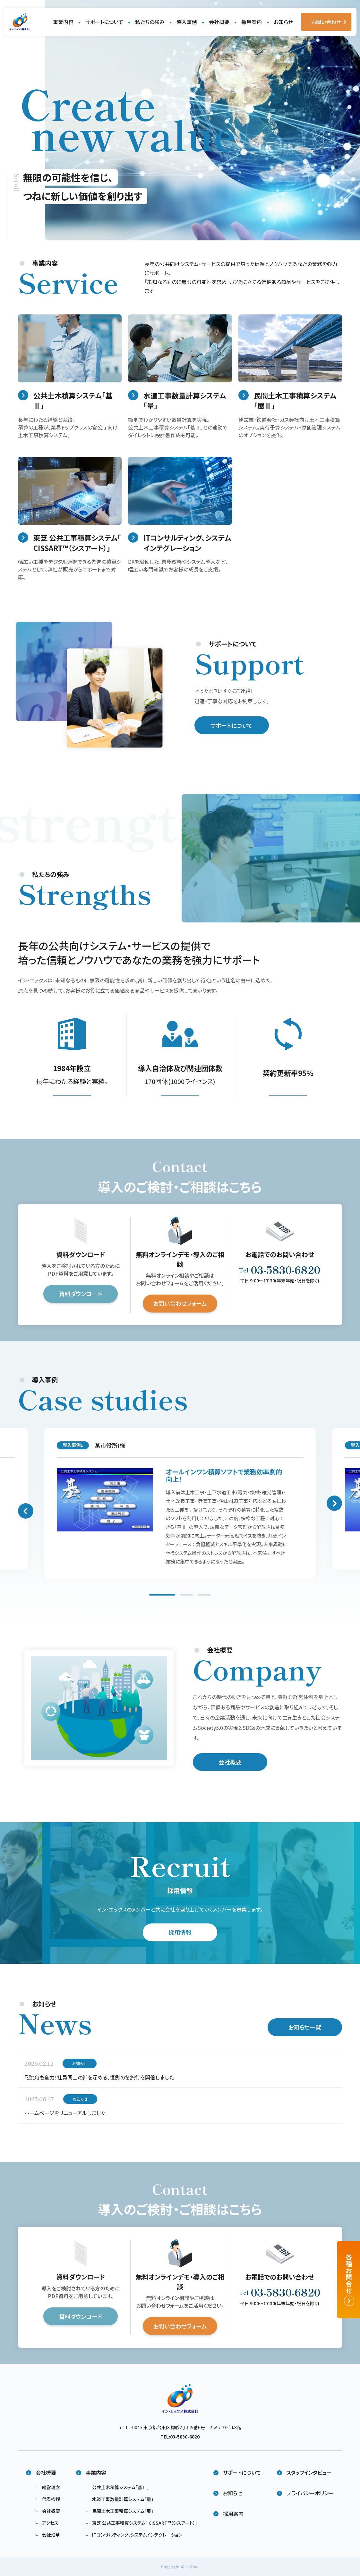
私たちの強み (150, 22)
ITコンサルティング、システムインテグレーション (137, 2534)
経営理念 (51, 2487)
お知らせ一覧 (304, 2030)
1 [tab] (162, 1597)
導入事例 (186, 22)
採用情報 (180, 1935)
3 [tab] (204, 1597)
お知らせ (283, 22)
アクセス (50, 2523)
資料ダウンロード (80, 1296)
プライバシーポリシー (310, 2493)
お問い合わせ (326, 22)
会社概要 (219, 22)
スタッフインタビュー (309, 2472)
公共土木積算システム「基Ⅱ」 (120, 2487)
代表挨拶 (51, 2499)
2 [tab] (186, 1597)
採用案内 (251, 22)
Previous (25, 1513)
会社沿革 (51, 2534)
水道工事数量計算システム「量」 (122, 2499)
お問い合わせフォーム (180, 1306)
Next (334, 1505)
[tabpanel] (180, 1505)
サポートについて (104, 22)
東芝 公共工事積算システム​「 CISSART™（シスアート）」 (145, 2523)
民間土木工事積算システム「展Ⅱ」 (125, 2511)
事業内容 (63, 22)
